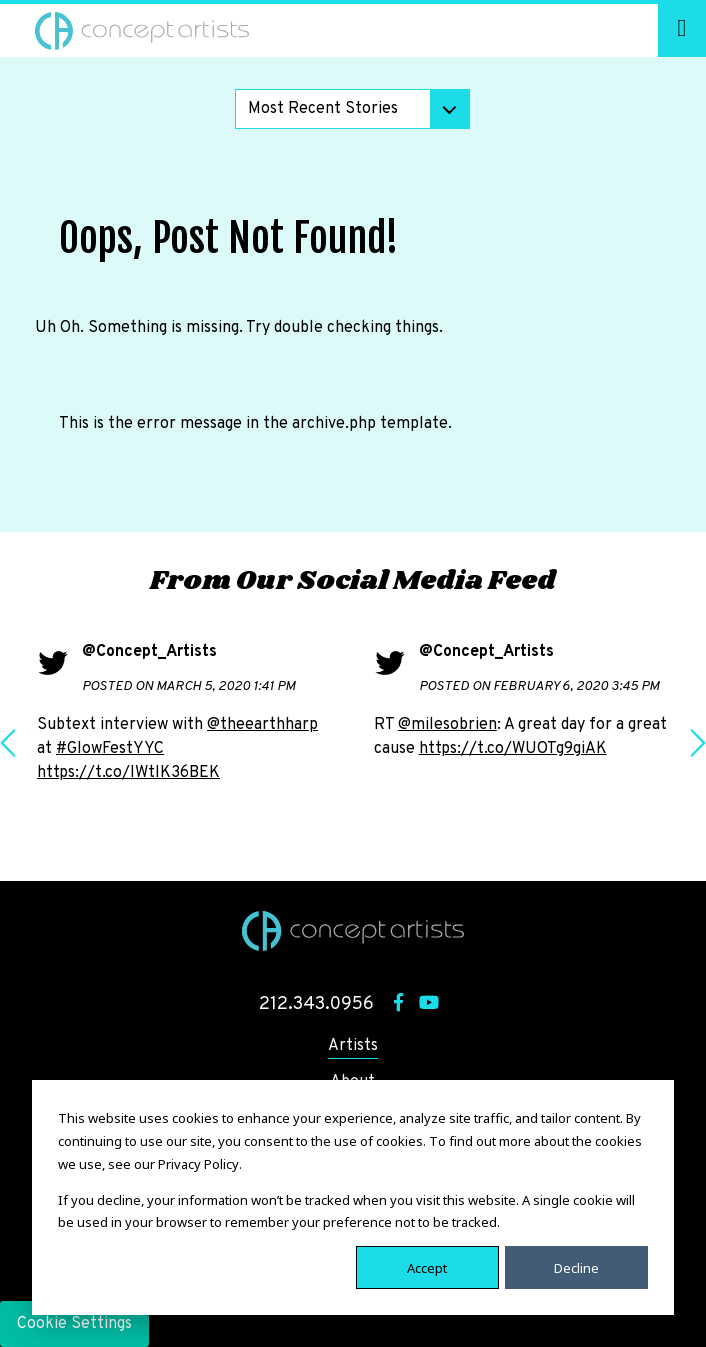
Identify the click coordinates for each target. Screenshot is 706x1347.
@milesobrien (447, 725)
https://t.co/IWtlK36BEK (128, 773)
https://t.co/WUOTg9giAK (513, 749)
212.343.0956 (316, 1004)
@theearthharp (262, 725)
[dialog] (353, 1197)
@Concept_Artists (149, 652)
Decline (576, 1267)
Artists (353, 1046)
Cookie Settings (74, 1324)
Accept (427, 1267)
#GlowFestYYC (110, 749)
